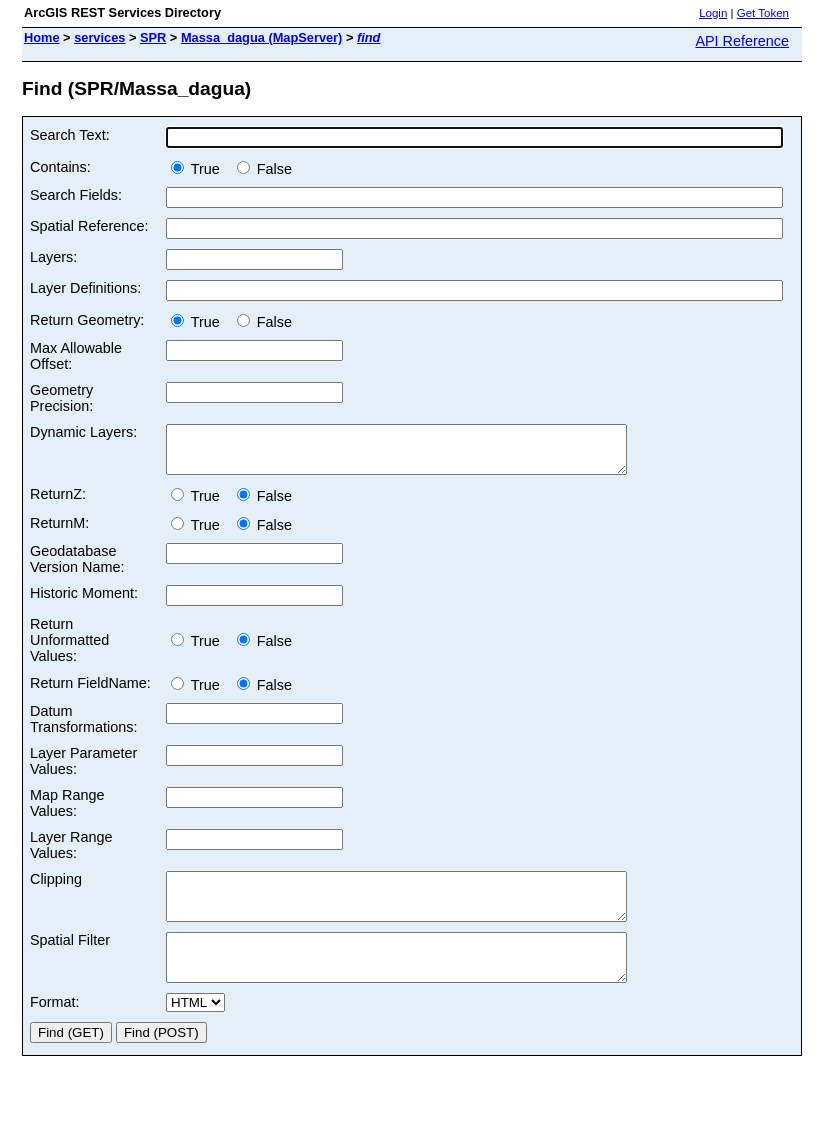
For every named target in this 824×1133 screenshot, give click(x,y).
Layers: (53, 257)
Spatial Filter (70, 958)
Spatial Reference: (89, 226)
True (199, 169)
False (264, 169)
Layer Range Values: (71, 854)
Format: (55, 1029)
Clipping (56, 888)
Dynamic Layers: (83, 432)
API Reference (742, 41)
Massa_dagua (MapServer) (261, 37)
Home (42, 37)
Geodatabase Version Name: (77, 568)
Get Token (763, 13)
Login (713, 13)
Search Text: (70, 135)
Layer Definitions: (85, 288)
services (99, 37)
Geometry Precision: (61, 398)
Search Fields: (76, 195)
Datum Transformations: (83, 728)
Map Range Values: (67, 812)
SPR (153, 37)
